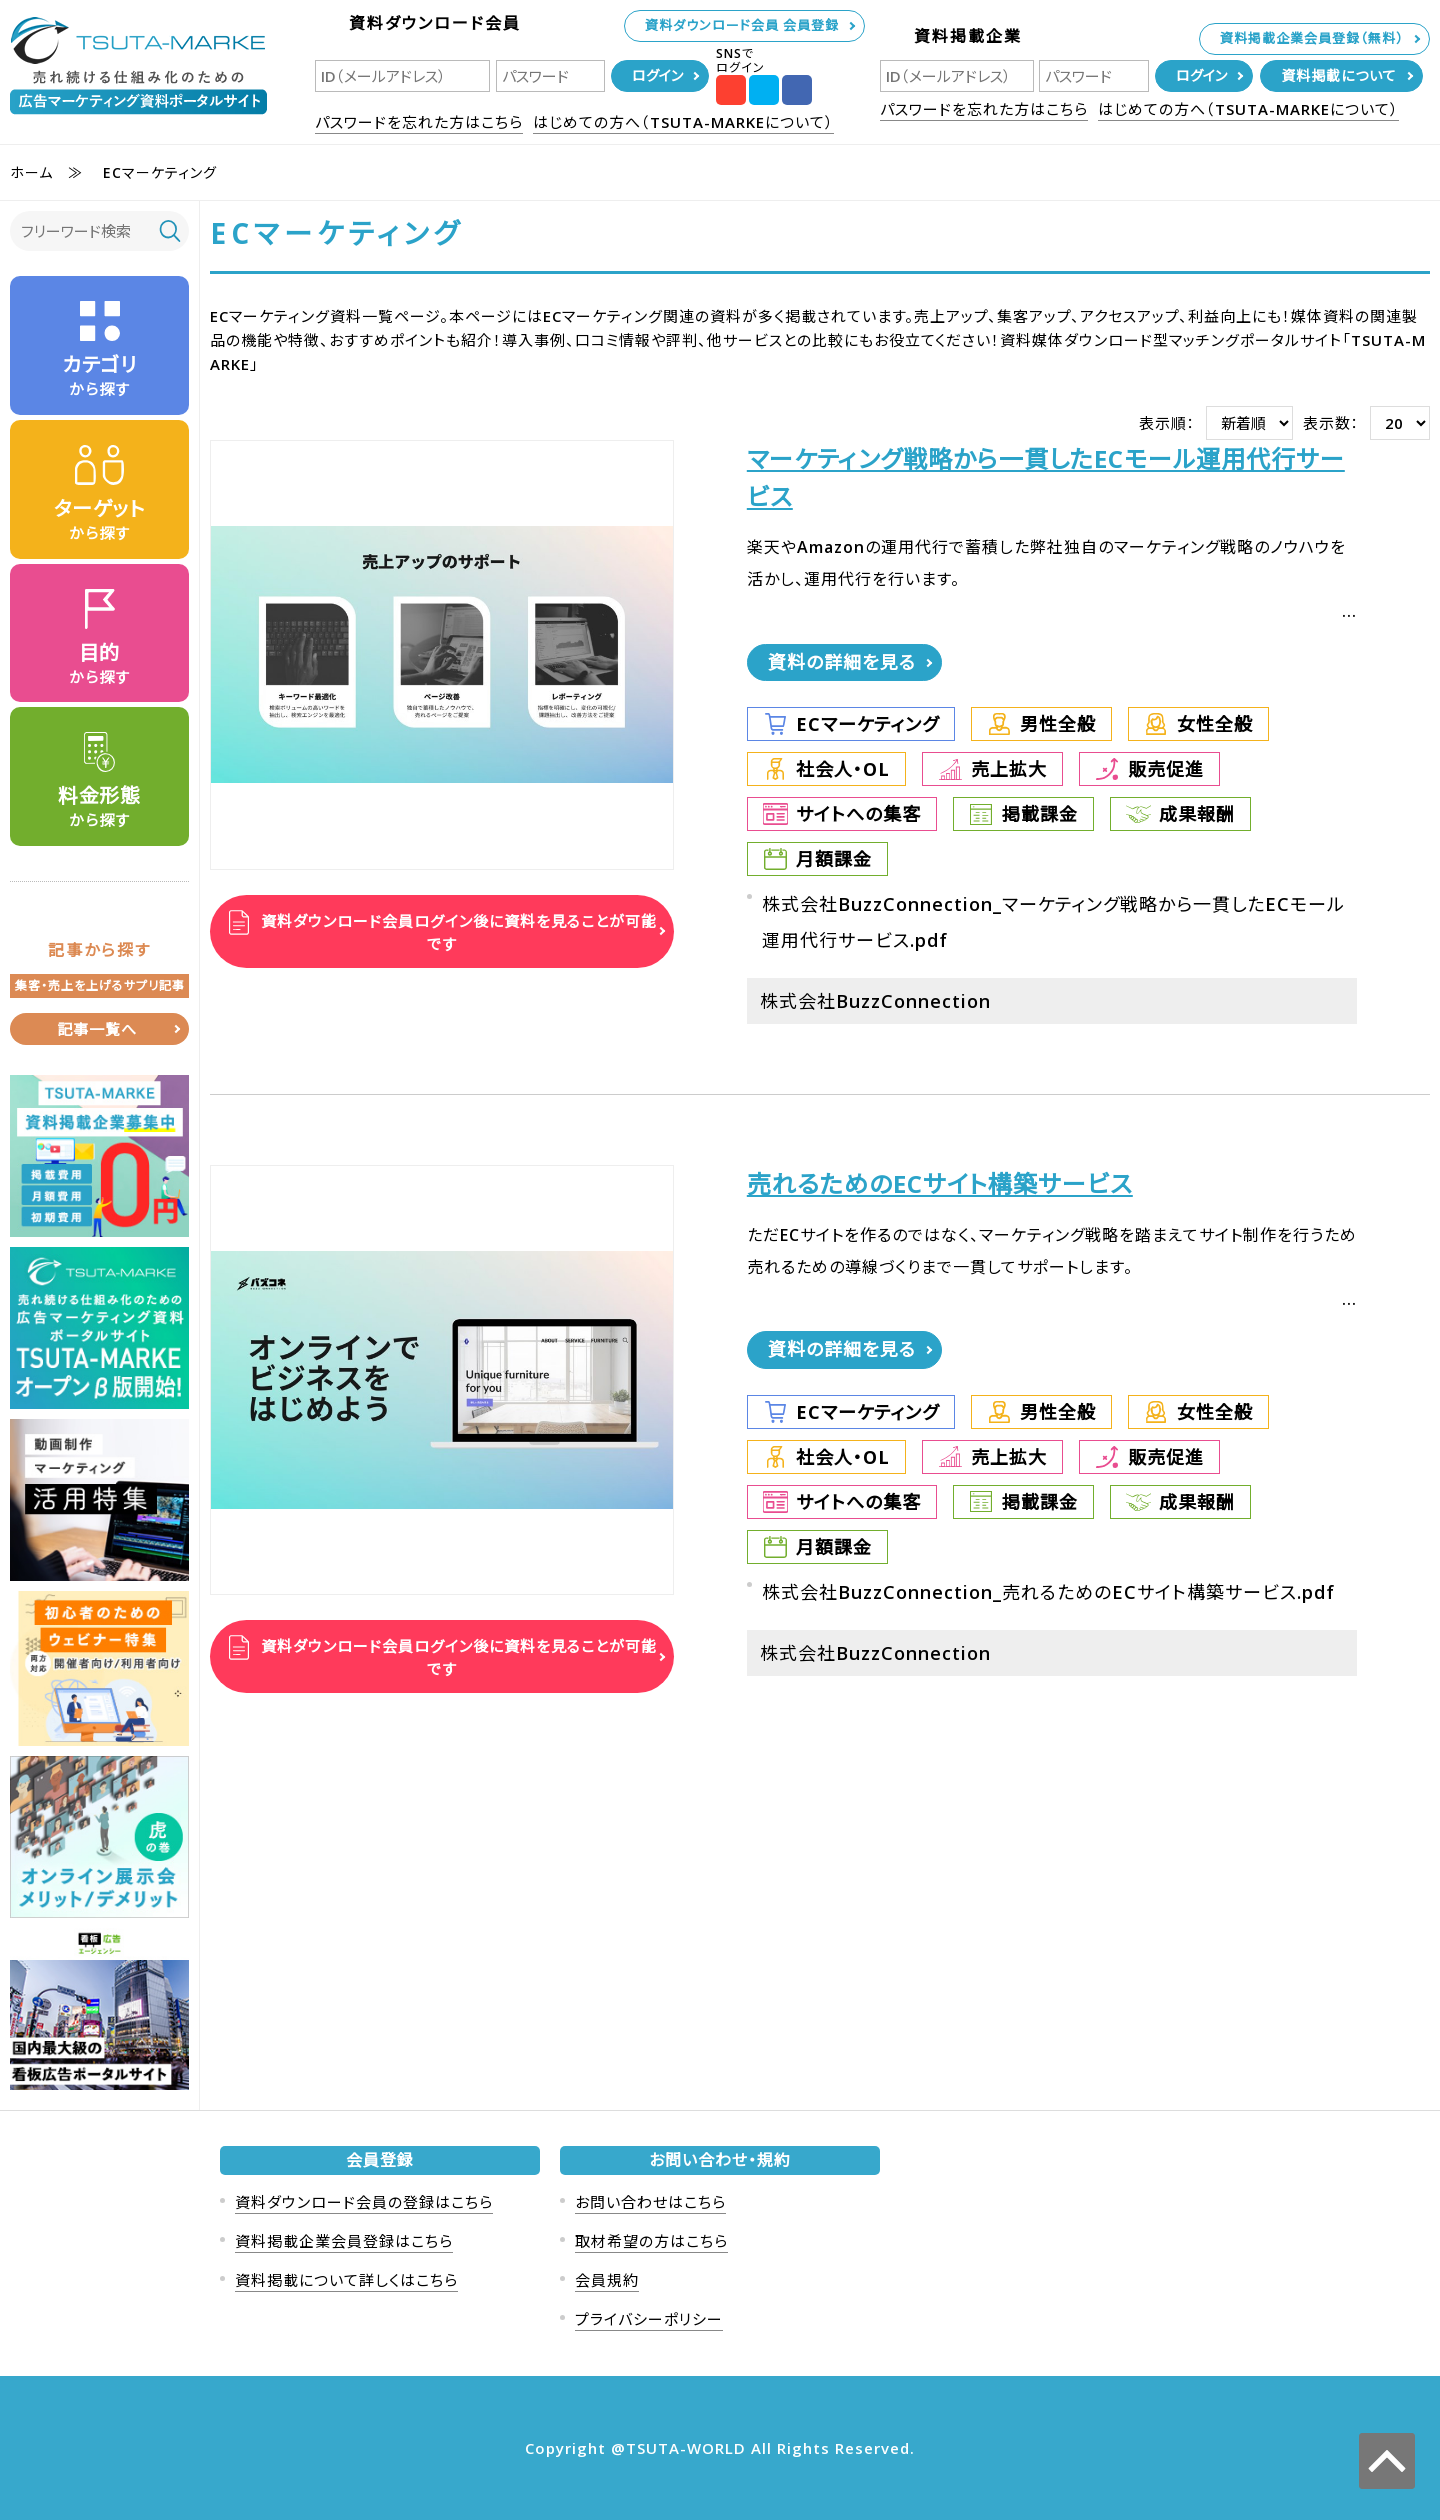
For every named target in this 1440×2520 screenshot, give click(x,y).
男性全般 (1058, 724)
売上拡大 (1009, 769)
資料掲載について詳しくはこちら (346, 2280)
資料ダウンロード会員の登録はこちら (364, 2202)
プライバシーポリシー (649, 2319)
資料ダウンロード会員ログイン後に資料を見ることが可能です (456, 931)
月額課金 (834, 859)
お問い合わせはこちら (650, 2202)
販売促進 (1166, 769)
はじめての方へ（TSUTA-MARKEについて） (683, 122)
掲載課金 (1040, 814)
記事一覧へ (97, 1029)
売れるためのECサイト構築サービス (940, 1183)
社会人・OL (843, 769)
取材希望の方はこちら (651, 2241)
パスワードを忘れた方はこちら (419, 122)
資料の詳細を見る (842, 662)
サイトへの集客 (858, 814)
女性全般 (1215, 724)
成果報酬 (1197, 814)
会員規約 (607, 2280)
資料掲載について (1339, 75)
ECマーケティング (867, 724)
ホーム (31, 172)
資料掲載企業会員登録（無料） (1312, 38)
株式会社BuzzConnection (875, 1001)
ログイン (657, 75)
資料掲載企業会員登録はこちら (344, 2241)
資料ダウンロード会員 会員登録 (742, 25)
